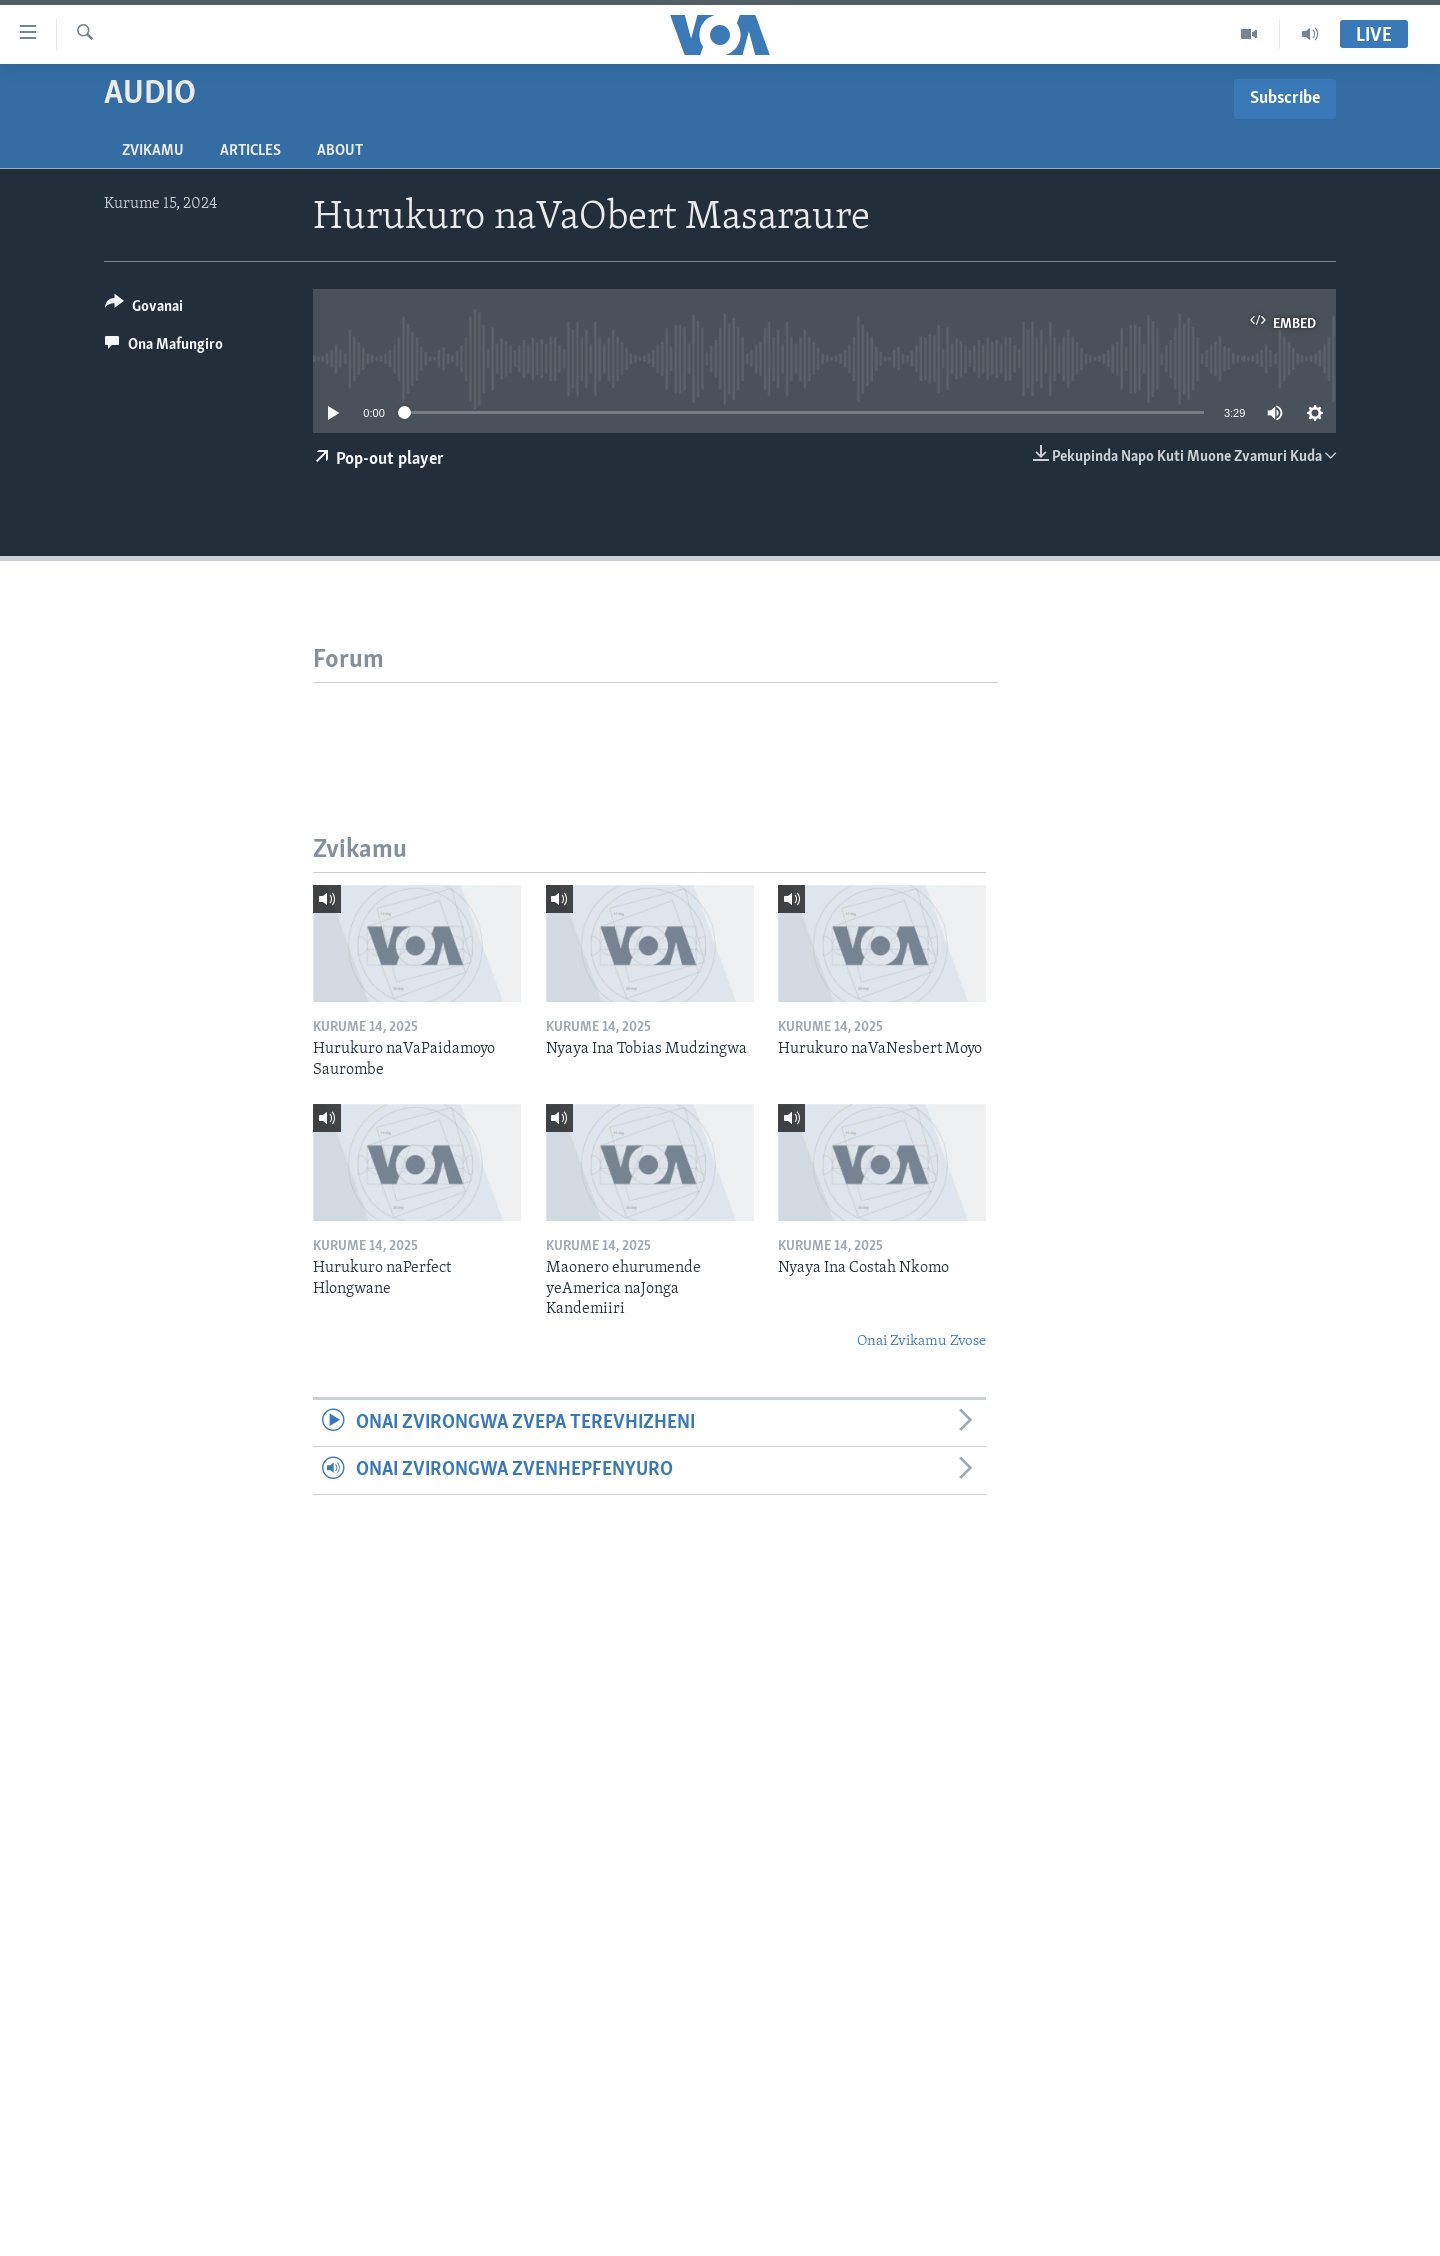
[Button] (144, 309)
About (340, 151)
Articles (250, 151)
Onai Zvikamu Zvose (921, 1341)
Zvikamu (153, 151)
